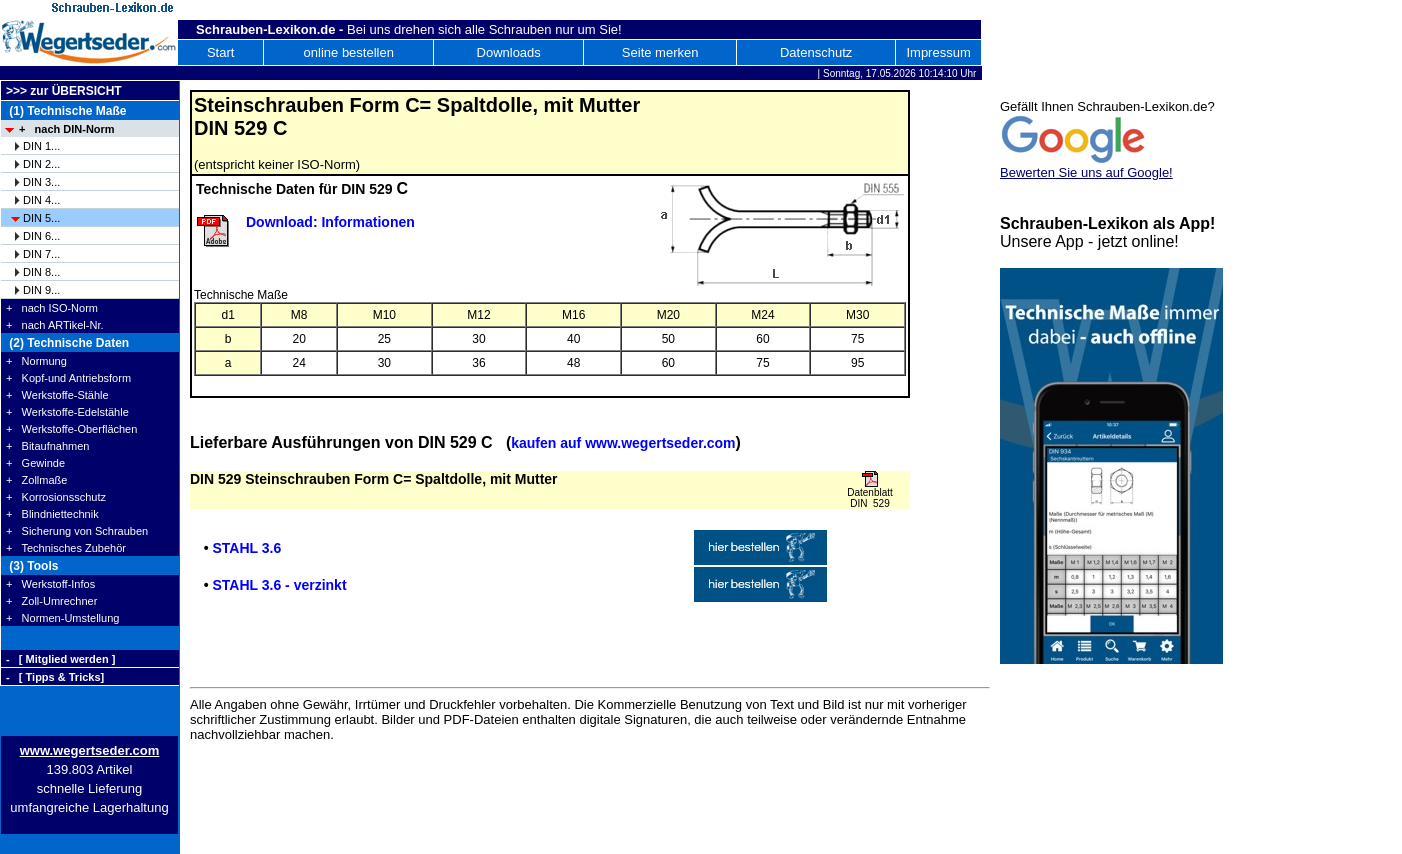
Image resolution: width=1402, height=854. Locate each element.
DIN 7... (41, 254)
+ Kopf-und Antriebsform (68, 378)
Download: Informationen (330, 222)
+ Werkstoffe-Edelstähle (67, 412)
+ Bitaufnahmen (47, 446)
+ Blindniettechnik (52, 514)
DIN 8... (41, 272)
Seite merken (660, 52)
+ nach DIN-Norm (67, 129)
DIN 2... (41, 164)
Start (220, 52)
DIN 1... (41, 146)
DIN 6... (41, 236)
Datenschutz (816, 52)
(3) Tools (32, 566)
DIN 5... (41, 218)
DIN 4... (41, 200)
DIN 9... (41, 290)
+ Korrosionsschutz (56, 497)
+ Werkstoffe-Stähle (57, 395)
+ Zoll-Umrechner (51, 601)
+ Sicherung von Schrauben (77, 531)
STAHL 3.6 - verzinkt (279, 585)
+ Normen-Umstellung (62, 618)
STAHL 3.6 (246, 548)
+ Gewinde (35, 463)
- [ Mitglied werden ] (60, 659)
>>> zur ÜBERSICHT (64, 91)
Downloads (509, 52)
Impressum (938, 52)
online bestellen (349, 52)
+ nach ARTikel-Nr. (55, 325)
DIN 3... (41, 182)
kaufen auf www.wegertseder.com (623, 443)
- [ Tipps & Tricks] (55, 677)
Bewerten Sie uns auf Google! (1086, 172)
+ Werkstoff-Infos (50, 584)
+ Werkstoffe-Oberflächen (71, 429)
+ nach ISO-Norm (52, 308)
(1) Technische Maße (66, 111)
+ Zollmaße (36, 480)
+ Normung (36, 361)
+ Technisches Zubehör (66, 548)
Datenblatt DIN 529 (870, 498)
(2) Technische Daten (67, 343)
